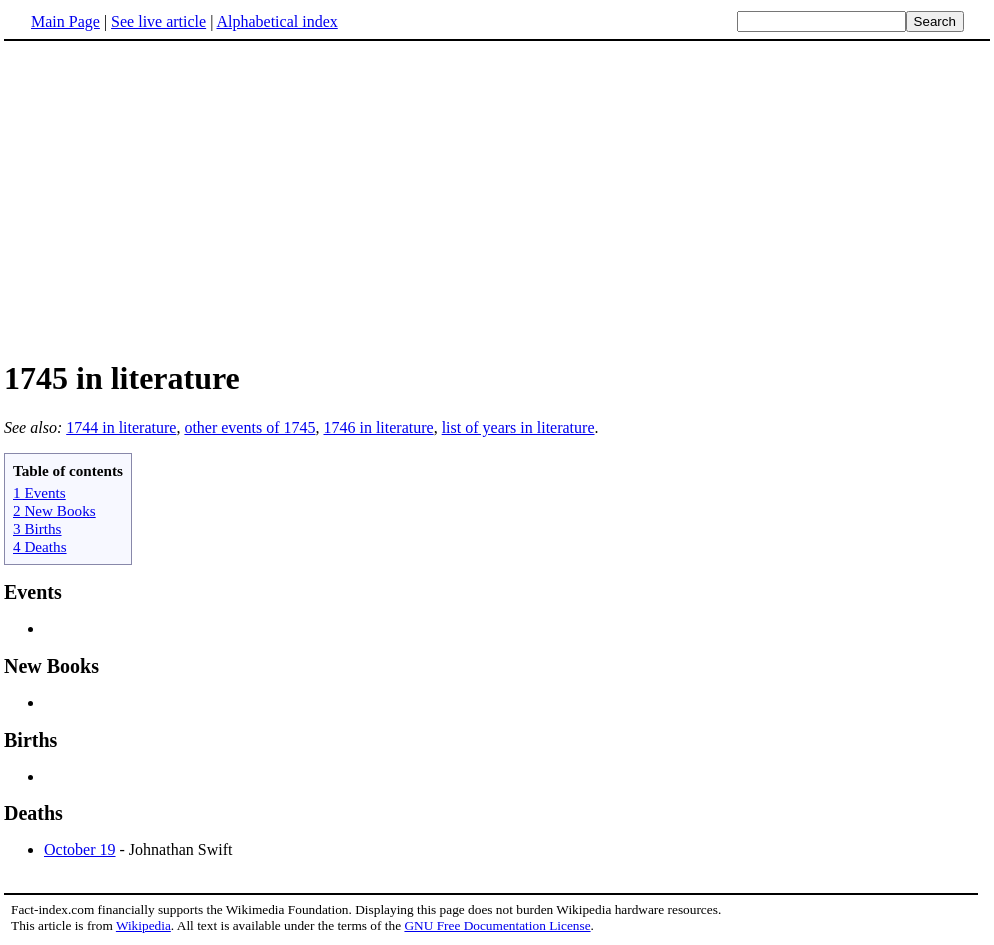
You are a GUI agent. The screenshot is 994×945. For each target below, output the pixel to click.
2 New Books (54, 510)
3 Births (37, 528)
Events (33, 592)
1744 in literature (121, 427)
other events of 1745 (249, 427)
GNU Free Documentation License (497, 925)
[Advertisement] (172, 199)
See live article (158, 21)
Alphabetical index (276, 21)
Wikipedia (143, 925)
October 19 (80, 849)
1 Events (39, 492)
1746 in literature (378, 427)
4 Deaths (40, 546)
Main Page (65, 21)
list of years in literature (518, 427)
